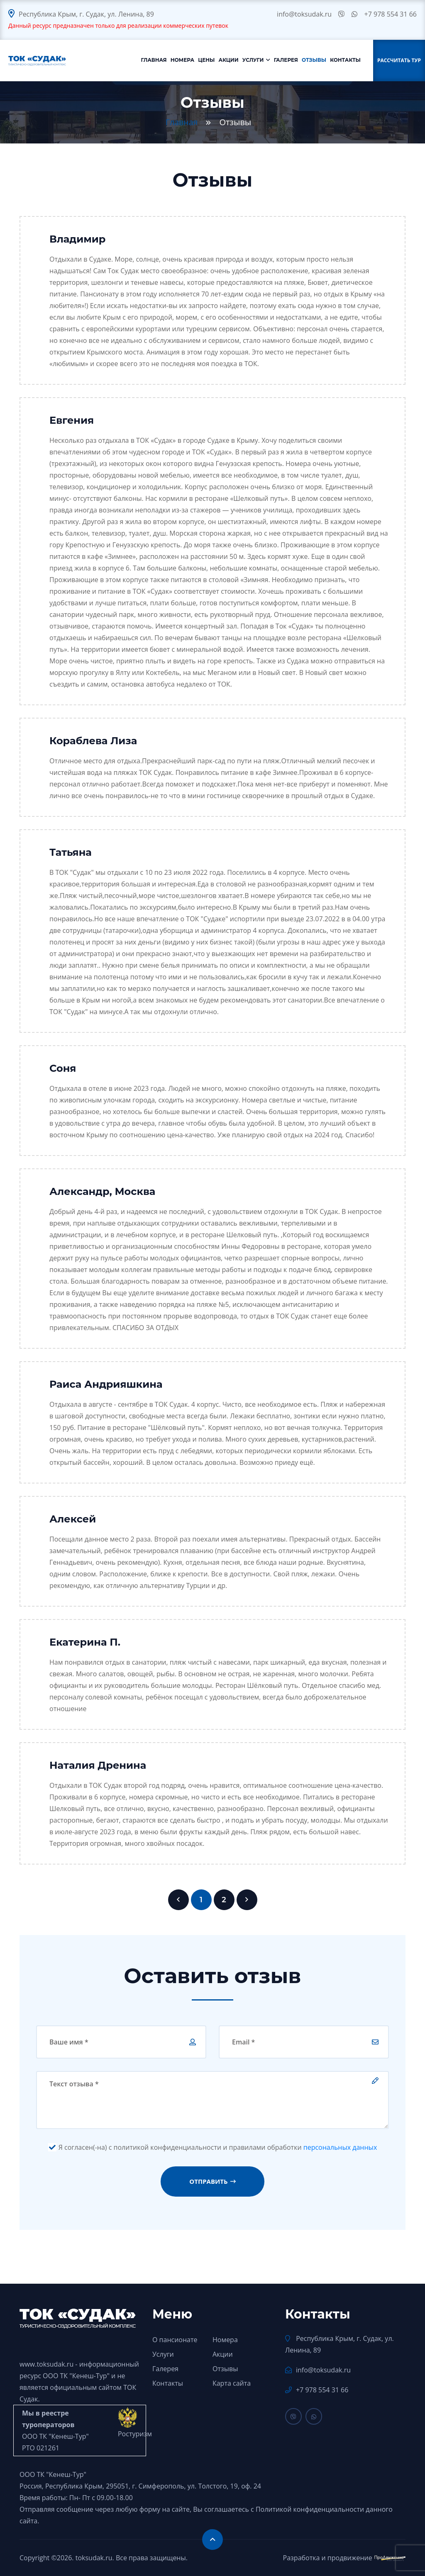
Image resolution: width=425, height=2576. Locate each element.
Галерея (286, 60)
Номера (182, 60)
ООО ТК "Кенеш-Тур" (76, 2375)
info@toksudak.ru (304, 14)
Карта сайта (231, 2383)
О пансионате (175, 2339)
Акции (229, 60)
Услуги (253, 60)
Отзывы (314, 60)
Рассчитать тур (399, 60)
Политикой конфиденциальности (310, 2509)
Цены (206, 60)
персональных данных (340, 2147)
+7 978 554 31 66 (390, 14)
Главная (154, 60)
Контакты (345, 60)
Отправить (212, 2181)
